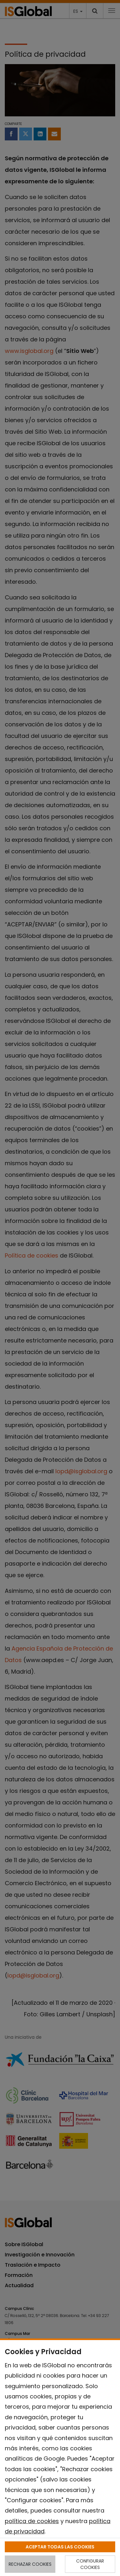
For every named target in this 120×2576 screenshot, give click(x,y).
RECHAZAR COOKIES (30, 2564)
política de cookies (32, 2521)
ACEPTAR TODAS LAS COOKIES (60, 2547)
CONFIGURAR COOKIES (90, 2564)
